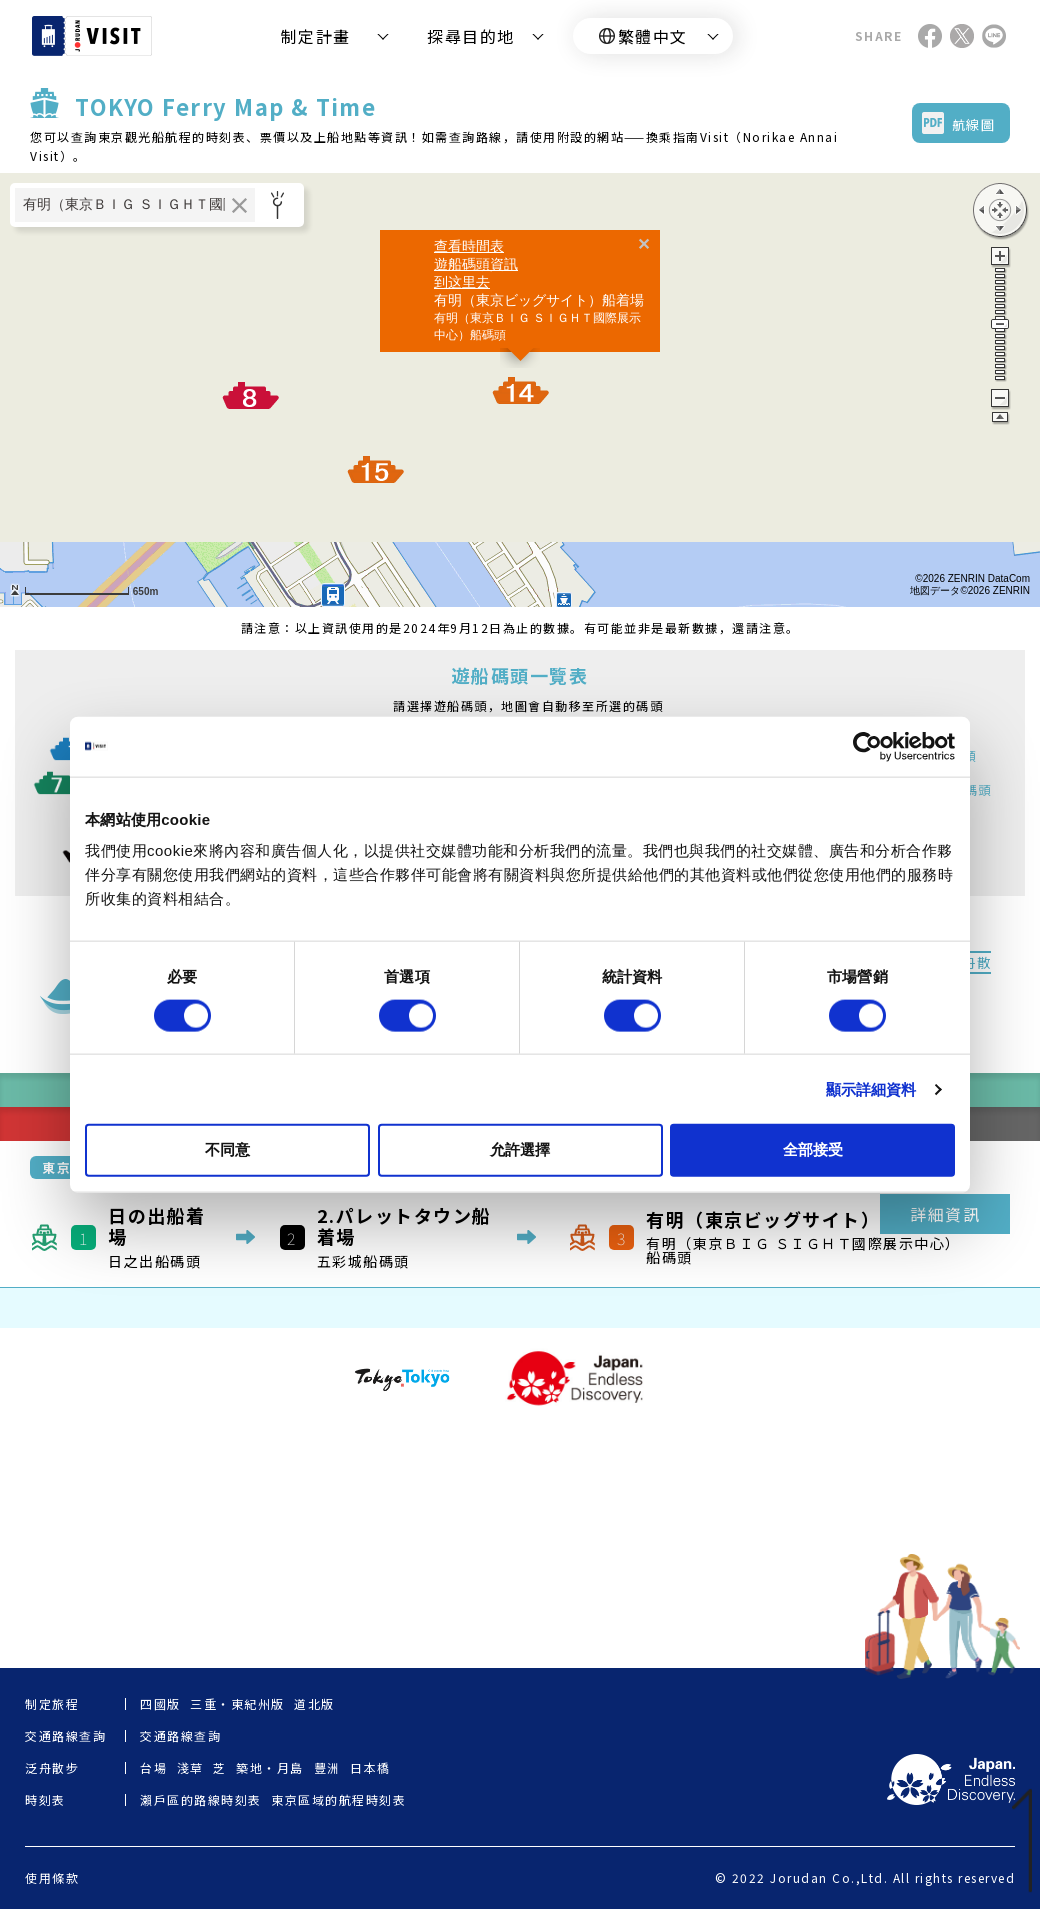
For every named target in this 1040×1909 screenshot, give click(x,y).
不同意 (227, 1149)
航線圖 (974, 124)
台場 (153, 1768)
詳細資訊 (945, 1214)
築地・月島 (270, 1768)
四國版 (160, 1704)
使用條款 (52, 1878)
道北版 (314, 1704)
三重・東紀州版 (237, 1704)
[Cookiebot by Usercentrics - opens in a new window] (867, 746)
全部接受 (813, 1149)
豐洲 (327, 1768)
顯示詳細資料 (871, 1088)
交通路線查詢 (180, 1736)
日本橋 (370, 1768)
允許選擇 (520, 1149)
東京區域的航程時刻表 (338, 1800)
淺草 (190, 1768)
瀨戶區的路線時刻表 (201, 1800)
